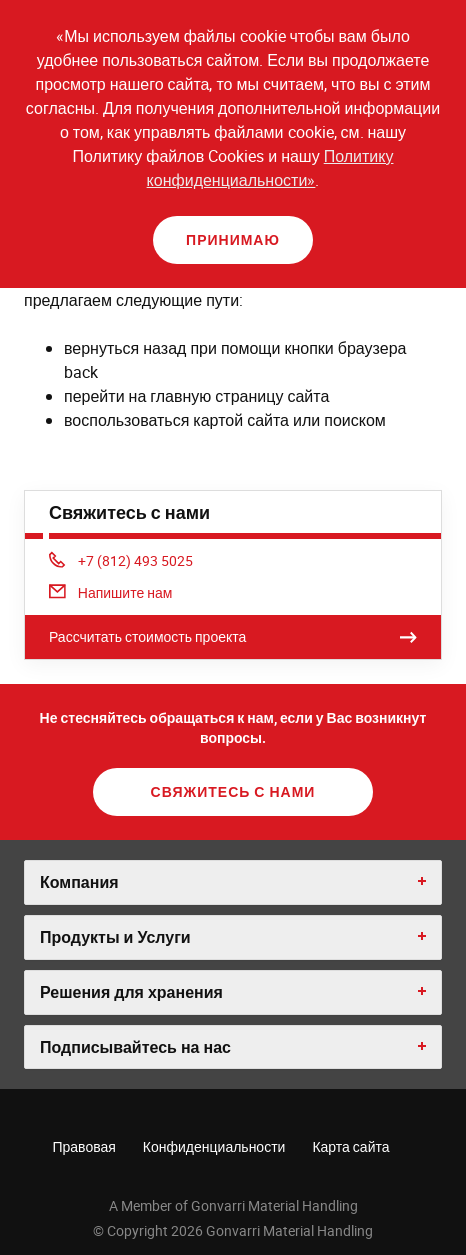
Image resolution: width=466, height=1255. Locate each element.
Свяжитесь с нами (233, 791)
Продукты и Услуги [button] (115, 937)
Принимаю (233, 239)
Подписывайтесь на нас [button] (135, 1047)
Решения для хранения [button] (131, 992)
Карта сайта (350, 1146)
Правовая (83, 1146)
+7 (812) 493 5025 (121, 560)
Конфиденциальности (214, 1146)
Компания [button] (79, 882)
